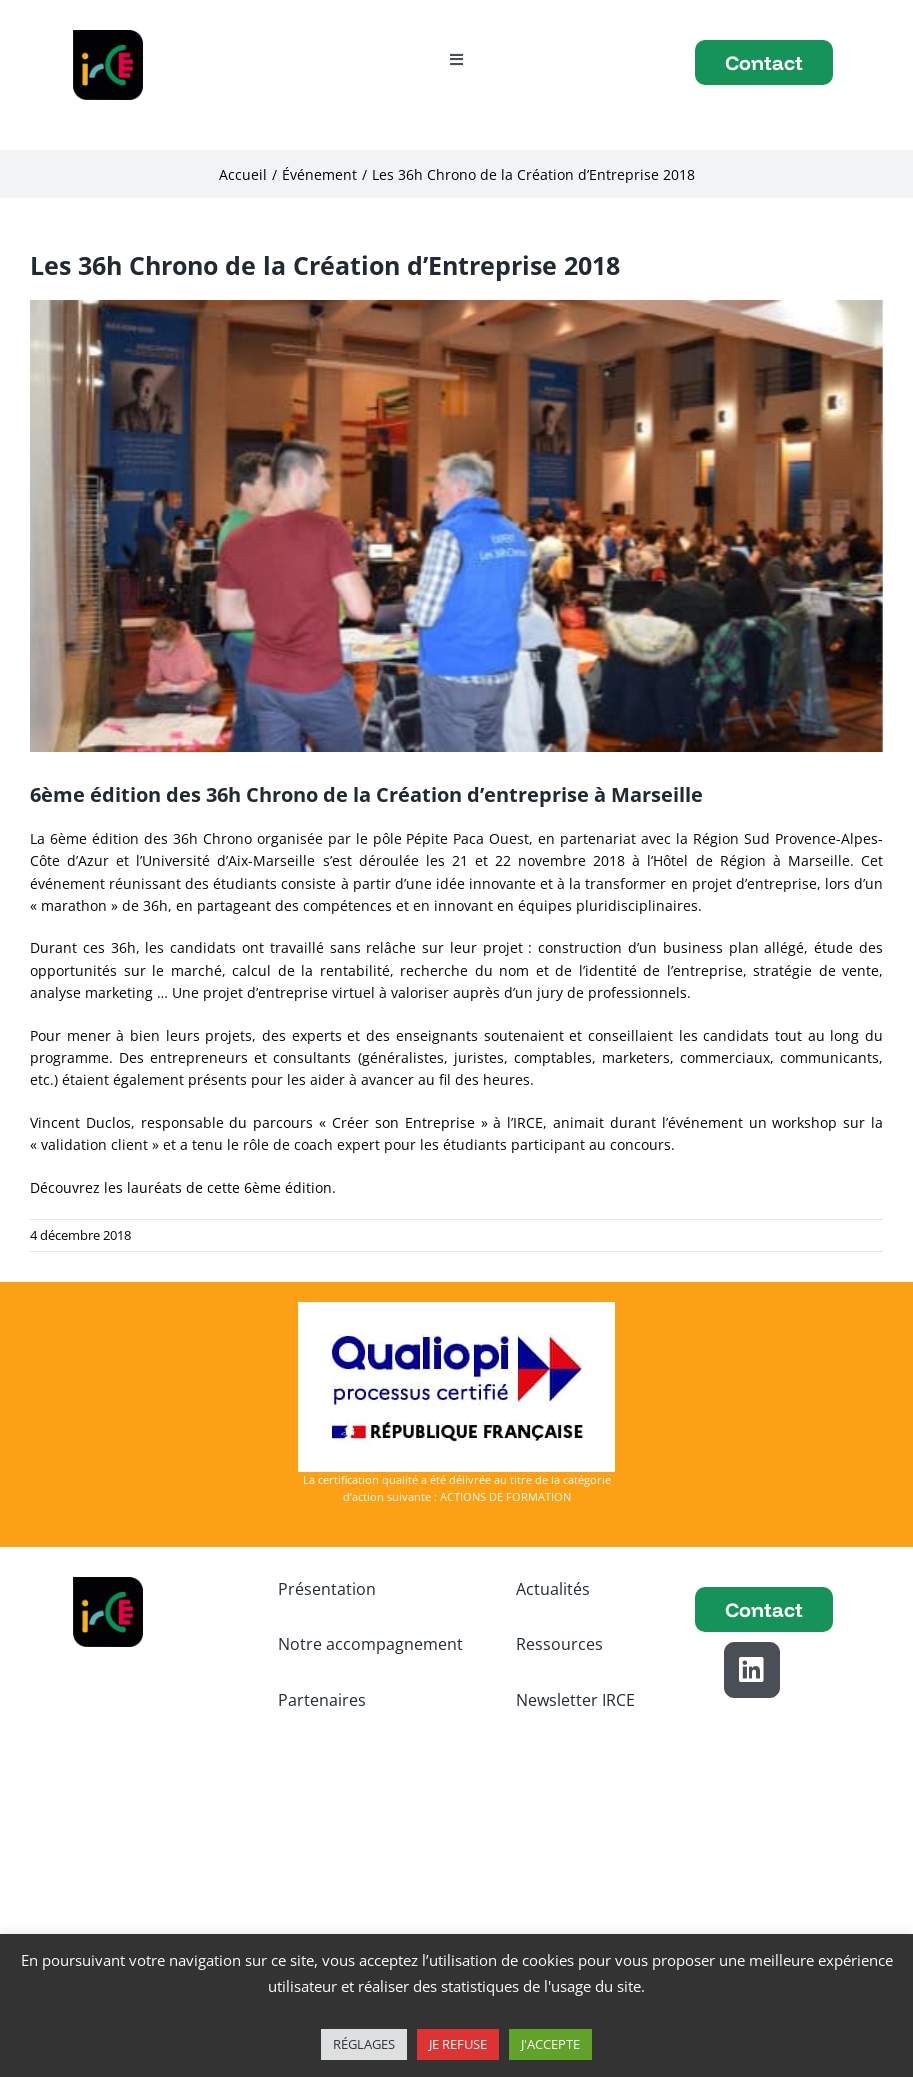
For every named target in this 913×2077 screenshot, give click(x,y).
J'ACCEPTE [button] (550, 2044)
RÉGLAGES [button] (364, 2044)
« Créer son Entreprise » (403, 1122)
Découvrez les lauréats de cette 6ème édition (181, 1187)
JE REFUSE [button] (458, 2044)
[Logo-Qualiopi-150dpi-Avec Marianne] (456, 1308)
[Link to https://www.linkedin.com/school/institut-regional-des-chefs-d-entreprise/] (752, 1670)
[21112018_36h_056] (456, 526)
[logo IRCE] (108, 36)
